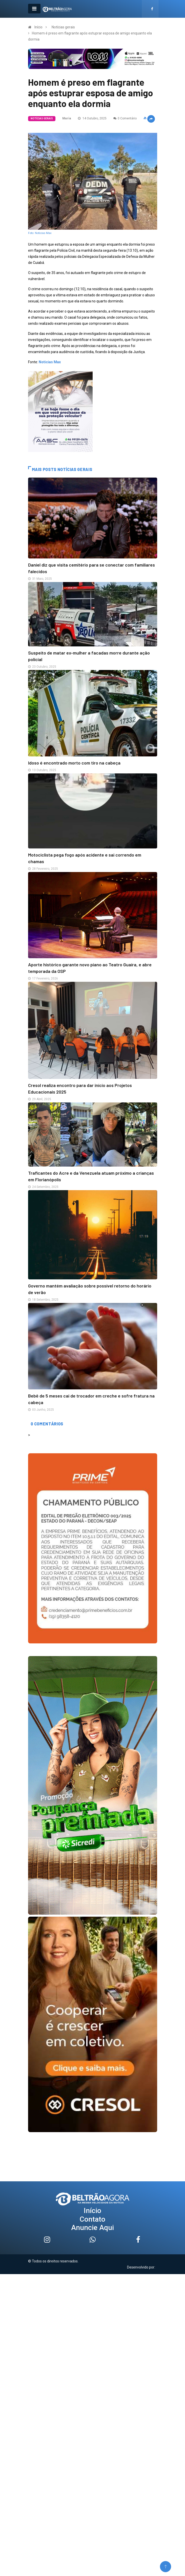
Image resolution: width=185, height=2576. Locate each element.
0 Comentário (125, 118)
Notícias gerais (63, 27)
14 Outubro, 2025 (92, 118)
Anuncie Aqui (92, 2227)
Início (38, 27)
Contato (92, 2219)
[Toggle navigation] (34, 8)
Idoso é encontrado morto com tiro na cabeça (74, 763)
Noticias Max (49, 362)
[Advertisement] (92, 2309)
